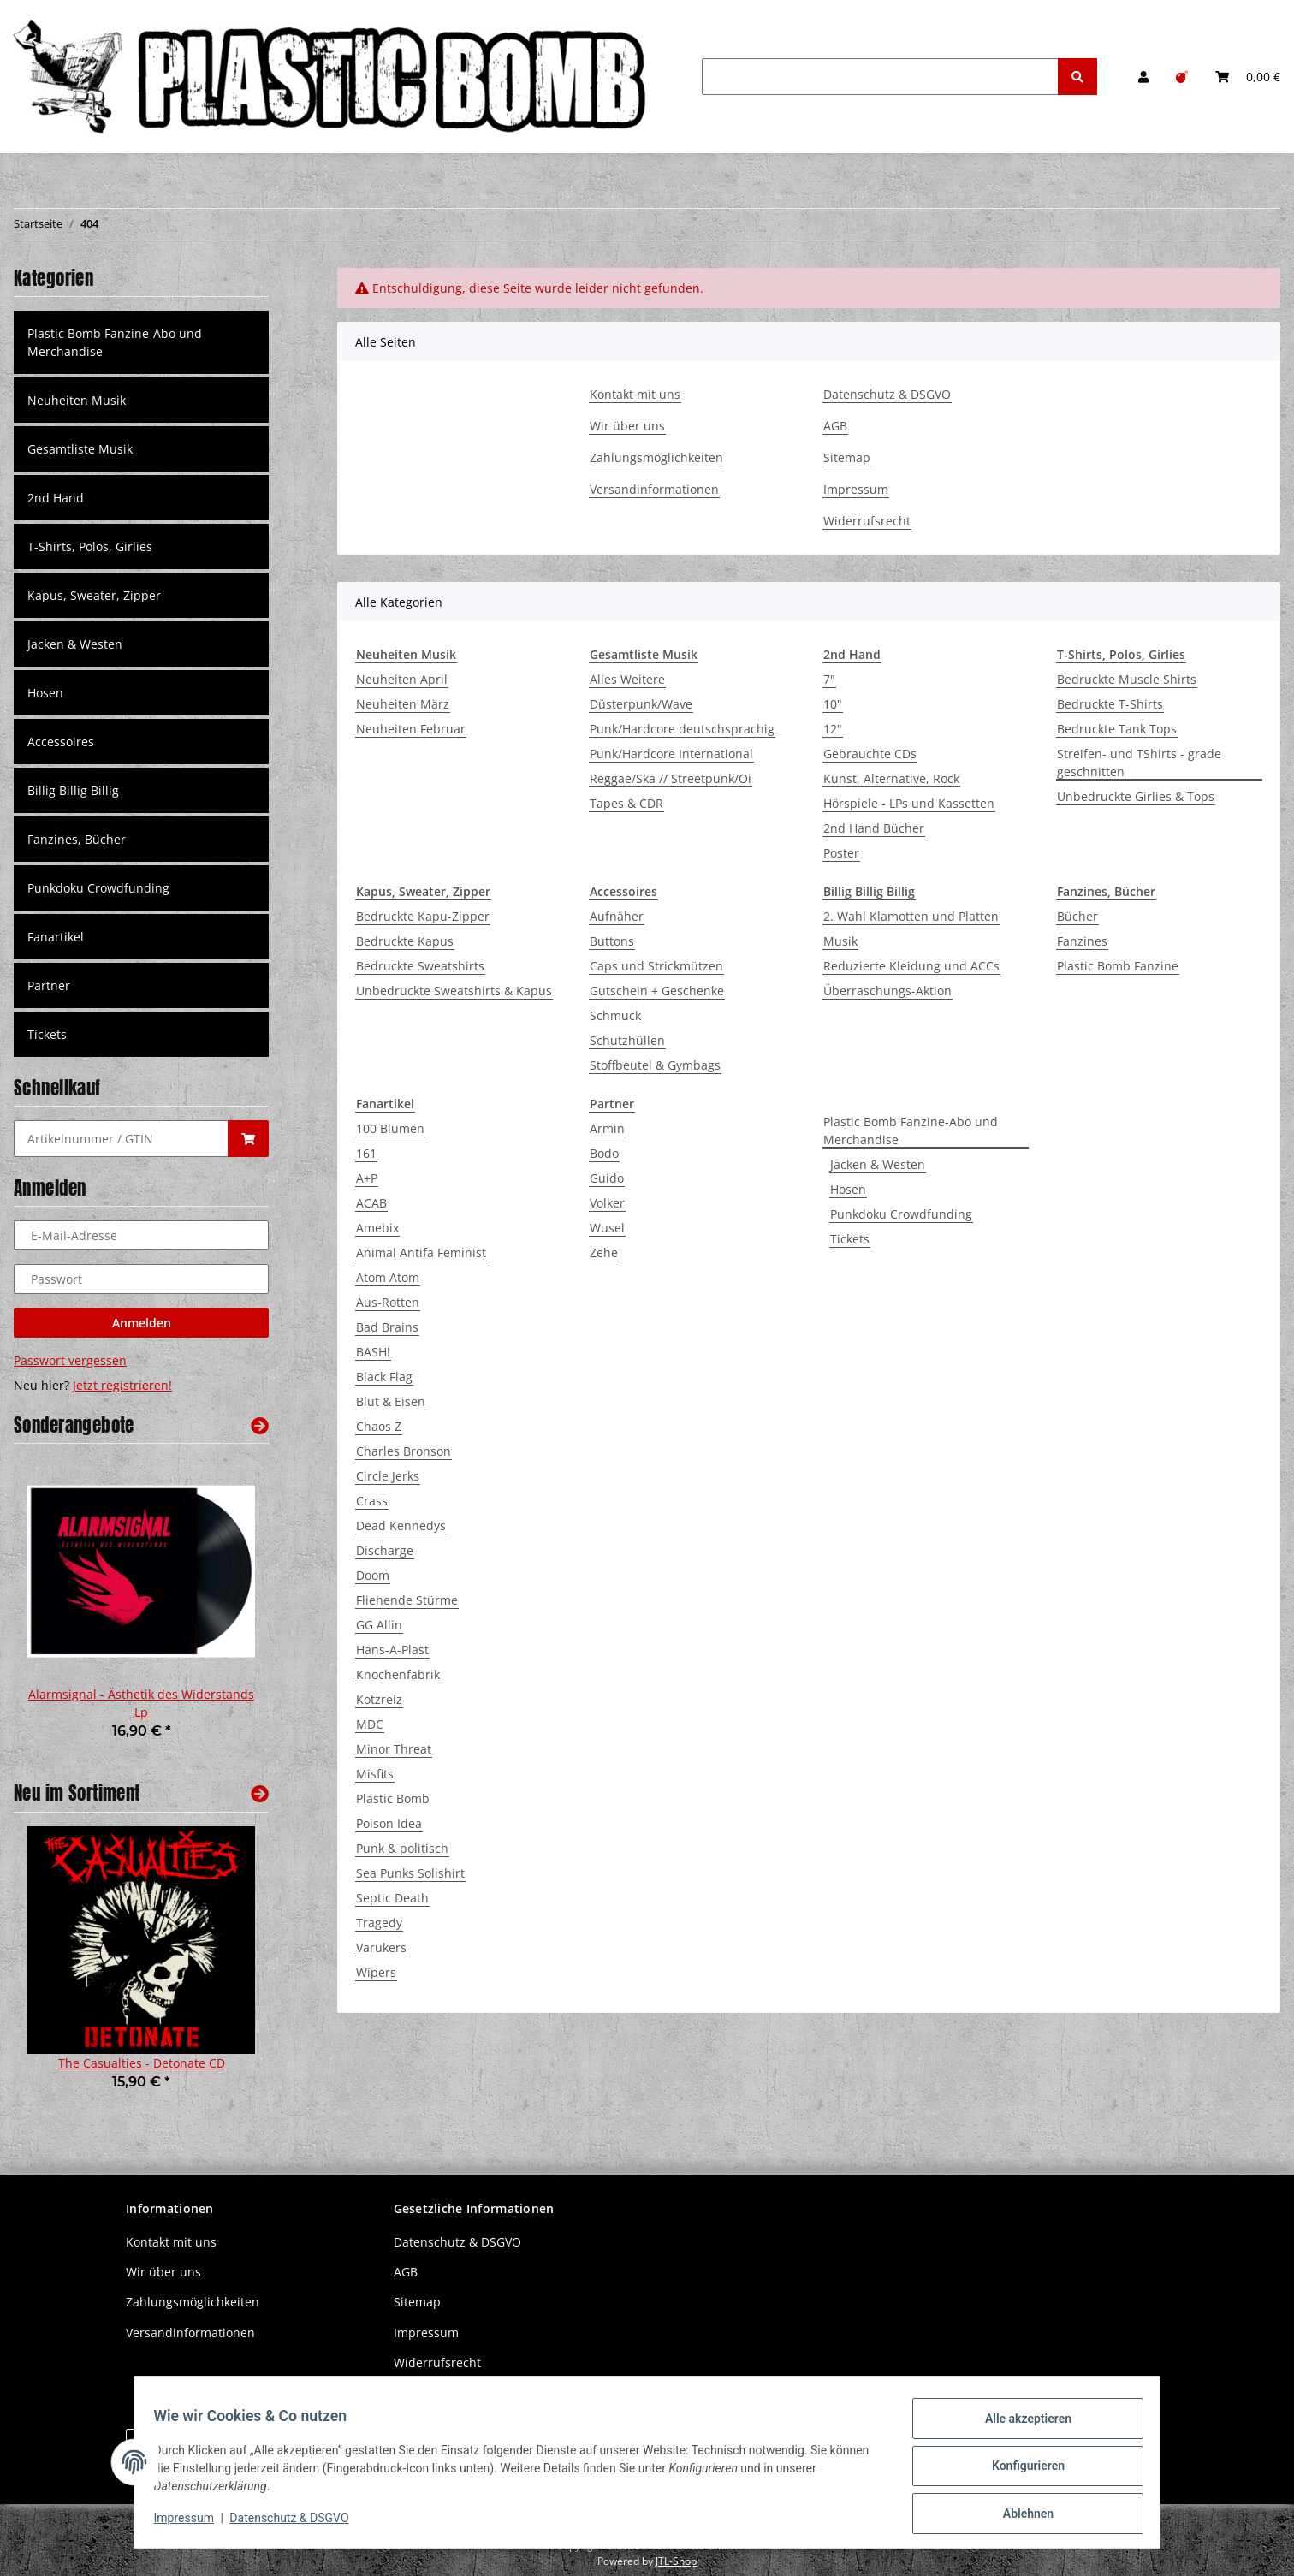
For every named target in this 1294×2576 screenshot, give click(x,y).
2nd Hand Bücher (873, 828)
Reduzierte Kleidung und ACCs (911, 966)
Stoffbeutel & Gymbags (655, 1065)
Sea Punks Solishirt (410, 1873)
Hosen (848, 1189)
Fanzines (1082, 941)
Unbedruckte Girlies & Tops (1135, 796)
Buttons (612, 941)
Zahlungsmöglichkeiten (656, 457)
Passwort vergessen (70, 1360)
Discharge (384, 1550)
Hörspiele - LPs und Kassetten (908, 803)
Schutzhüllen (627, 1040)
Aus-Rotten (387, 1302)
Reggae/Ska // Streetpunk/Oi (670, 778)
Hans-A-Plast (392, 1649)
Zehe (604, 1252)
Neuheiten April (402, 679)
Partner (48, 985)
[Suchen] (880, 76)
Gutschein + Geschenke (657, 990)
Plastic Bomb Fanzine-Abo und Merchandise (910, 1130)
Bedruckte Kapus (405, 941)
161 (366, 1153)
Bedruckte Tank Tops (1117, 729)
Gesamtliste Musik (80, 449)
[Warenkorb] (1248, 76)
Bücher (1077, 916)
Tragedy (379, 1922)
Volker (607, 1203)
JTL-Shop (676, 2561)
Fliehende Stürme (407, 1600)
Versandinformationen (654, 489)
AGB (835, 426)
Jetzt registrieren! (122, 1385)
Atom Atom (387, 1277)
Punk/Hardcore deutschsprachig (682, 729)
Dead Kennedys (401, 1525)
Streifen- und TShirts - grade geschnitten (1139, 762)
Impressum (855, 489)
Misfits (375, 1774)
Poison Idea (389, 1823)
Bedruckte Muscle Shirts (1126, 679)
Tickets (850, 1239)
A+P (366, 1178)
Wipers (376, 1972)
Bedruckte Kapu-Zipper (423, 916)
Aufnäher (617, 916)
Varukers (381, 1947)
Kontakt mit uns (635, 394)
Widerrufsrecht (867, 521)
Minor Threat (393, 1749)
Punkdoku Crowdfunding (901, 1214)
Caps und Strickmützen (656, 966)
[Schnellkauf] (121, 1138)
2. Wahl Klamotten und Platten (911, 916)
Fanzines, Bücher (76, 839)
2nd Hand (55, 498)
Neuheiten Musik (76, 400)
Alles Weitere (627, 679)
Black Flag (384, 1376)
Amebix (377, 1228)
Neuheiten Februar (411, 729)
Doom (372, 1575)
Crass (372, 1501)
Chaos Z (378, 1426)
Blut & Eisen (390, 1401)
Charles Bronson (403, 1451)
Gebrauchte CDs (870, 753)
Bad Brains (387, 1327)
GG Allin (379, 1625)
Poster (841, 853)
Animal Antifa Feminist (421, 1252)
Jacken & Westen (877, 1164)
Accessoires (60, 741)
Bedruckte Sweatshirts (420, 966)
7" (829, 679)
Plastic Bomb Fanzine (1117, 966)
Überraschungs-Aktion (887, 990)
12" (832, 729)
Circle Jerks (387, 1476)
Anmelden (141, 1323)
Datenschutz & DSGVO (887, 394)
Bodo (604, 1153)
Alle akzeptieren (1019, 2426)
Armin (607, 1128)
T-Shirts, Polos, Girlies (89, 546)
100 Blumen (390, 1128)
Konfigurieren (1019, 2471)
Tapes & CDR (626, 803)
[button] (1143, 76)
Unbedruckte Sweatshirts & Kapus (454, 990)
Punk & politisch (402, 1848)
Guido (607, 1178)
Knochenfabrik (398, 1674)
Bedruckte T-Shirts (1110, 704)
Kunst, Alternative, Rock (891, 778)
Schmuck (615, 1015)
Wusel (607, 1228)
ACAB (371, 1203)
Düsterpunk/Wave (641, 704)
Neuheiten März (402, 704)
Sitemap (846, 457)
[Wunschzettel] (1182, 76)
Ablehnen (1019, 2515)
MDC (369, 1724)
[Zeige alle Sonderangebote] (260, 1425)
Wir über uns (627, 426)
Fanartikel (55, 937)
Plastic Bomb (393, 1798)
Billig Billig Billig (73, 790)
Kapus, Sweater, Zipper (94, 595)
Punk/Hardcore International (671, 753)
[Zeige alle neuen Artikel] (260, 1793)
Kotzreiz (379, 1699)
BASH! (373, 1352)
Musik (840, 941)
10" (832, 704)
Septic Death (392, 1898)
